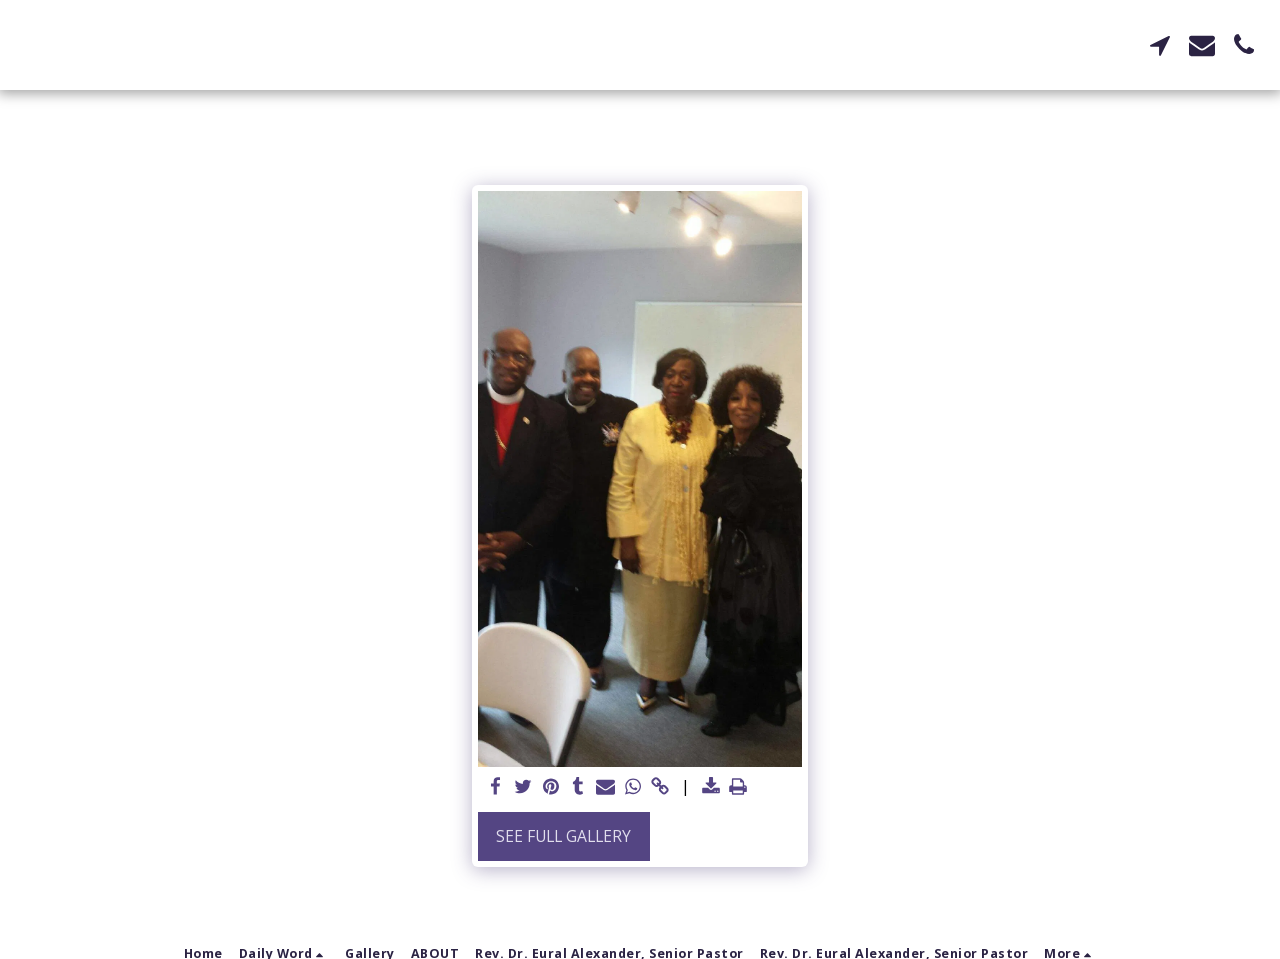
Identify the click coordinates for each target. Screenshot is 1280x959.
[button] (1160, 45)
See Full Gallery (563, 836)
